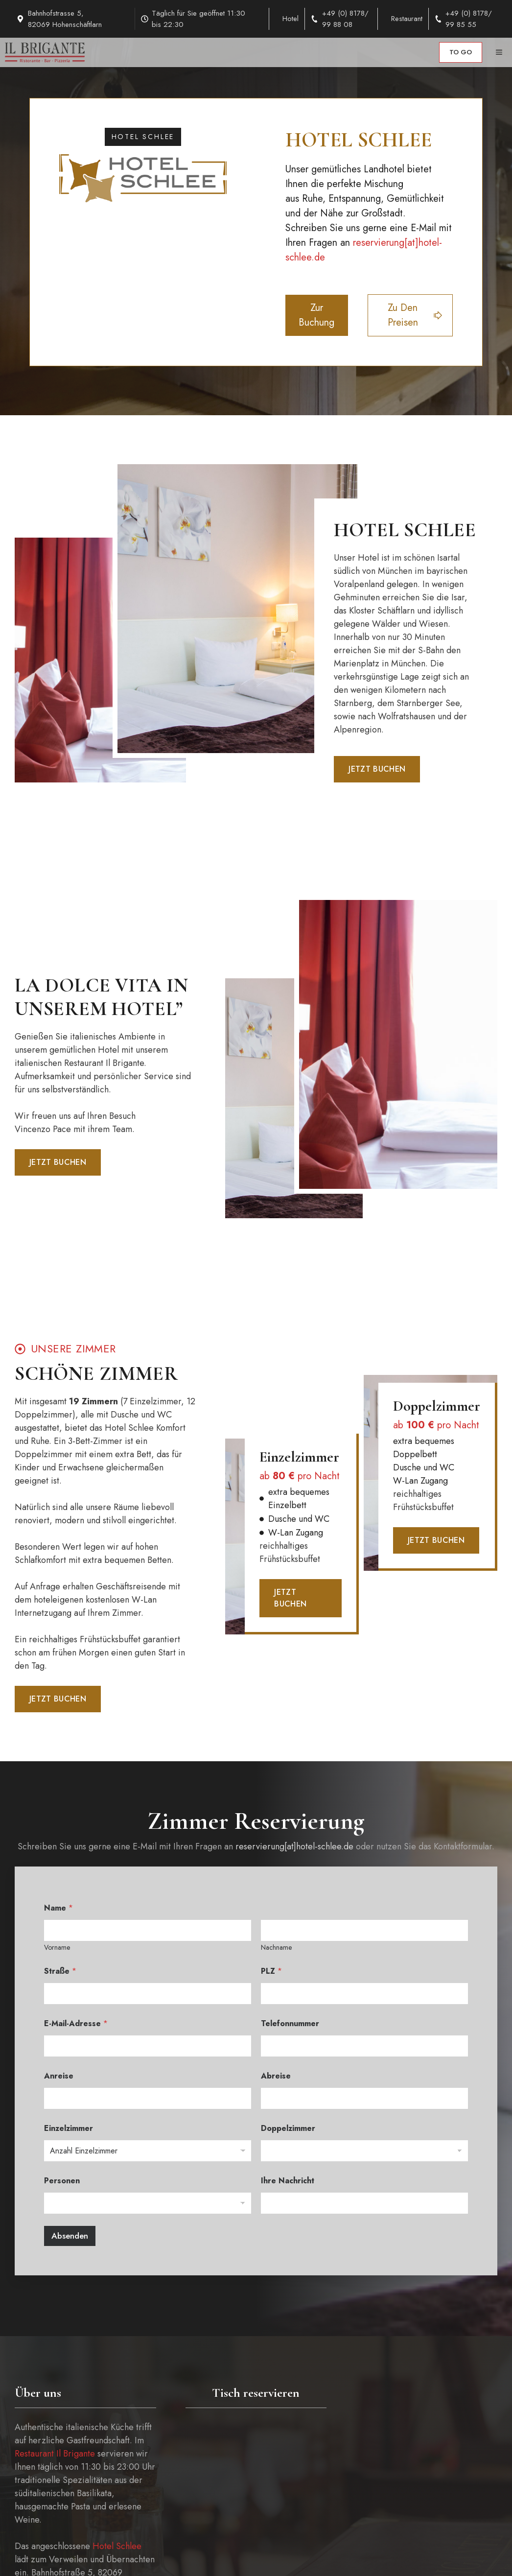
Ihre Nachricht (287, 2180)
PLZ (271, 1971)
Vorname (57, 1947)
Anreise (58, 2075)
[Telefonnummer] (364, 2045)
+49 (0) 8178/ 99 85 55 (468, 19)
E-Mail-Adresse (76, 2023)
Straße (60, 1971)
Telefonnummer (290, 2023)
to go (460, 52)
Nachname (276, 1947)
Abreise (276, 2075)
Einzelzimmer (68, 2128)
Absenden (69, 2236)
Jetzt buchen (377, 769)
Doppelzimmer (288, 2128)
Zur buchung (316, 315)
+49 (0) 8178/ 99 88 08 (345, 19)
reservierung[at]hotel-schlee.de (294, 1846)
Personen (62, 2180)
